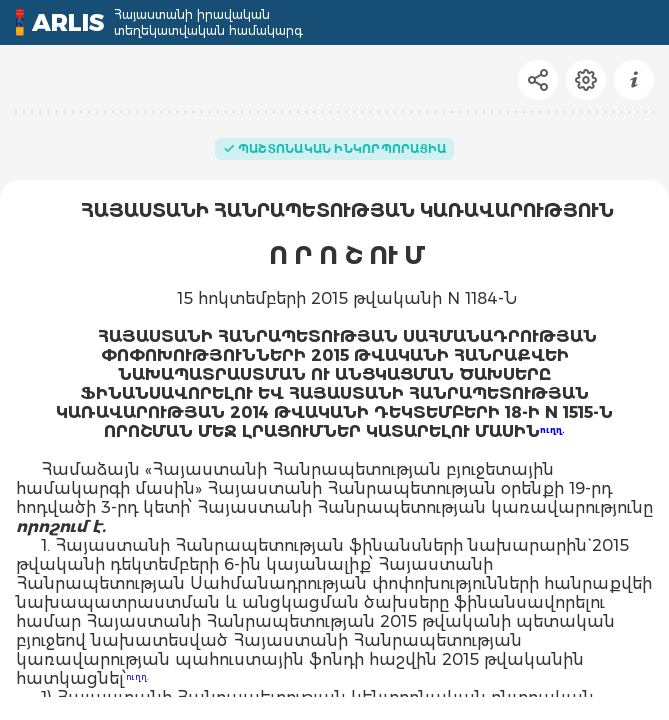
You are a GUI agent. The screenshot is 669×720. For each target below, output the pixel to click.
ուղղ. (552, 430)
